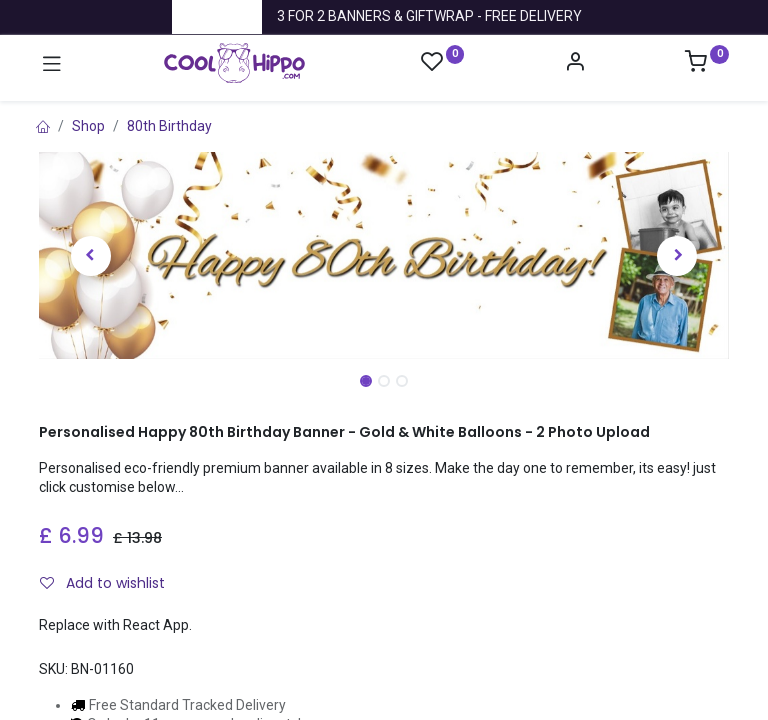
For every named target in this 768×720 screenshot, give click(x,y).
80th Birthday (169, 126)
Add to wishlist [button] (102, 583)
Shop (88, 126)
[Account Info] (575, 64)
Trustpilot (217, 16)
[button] (91, 255)
